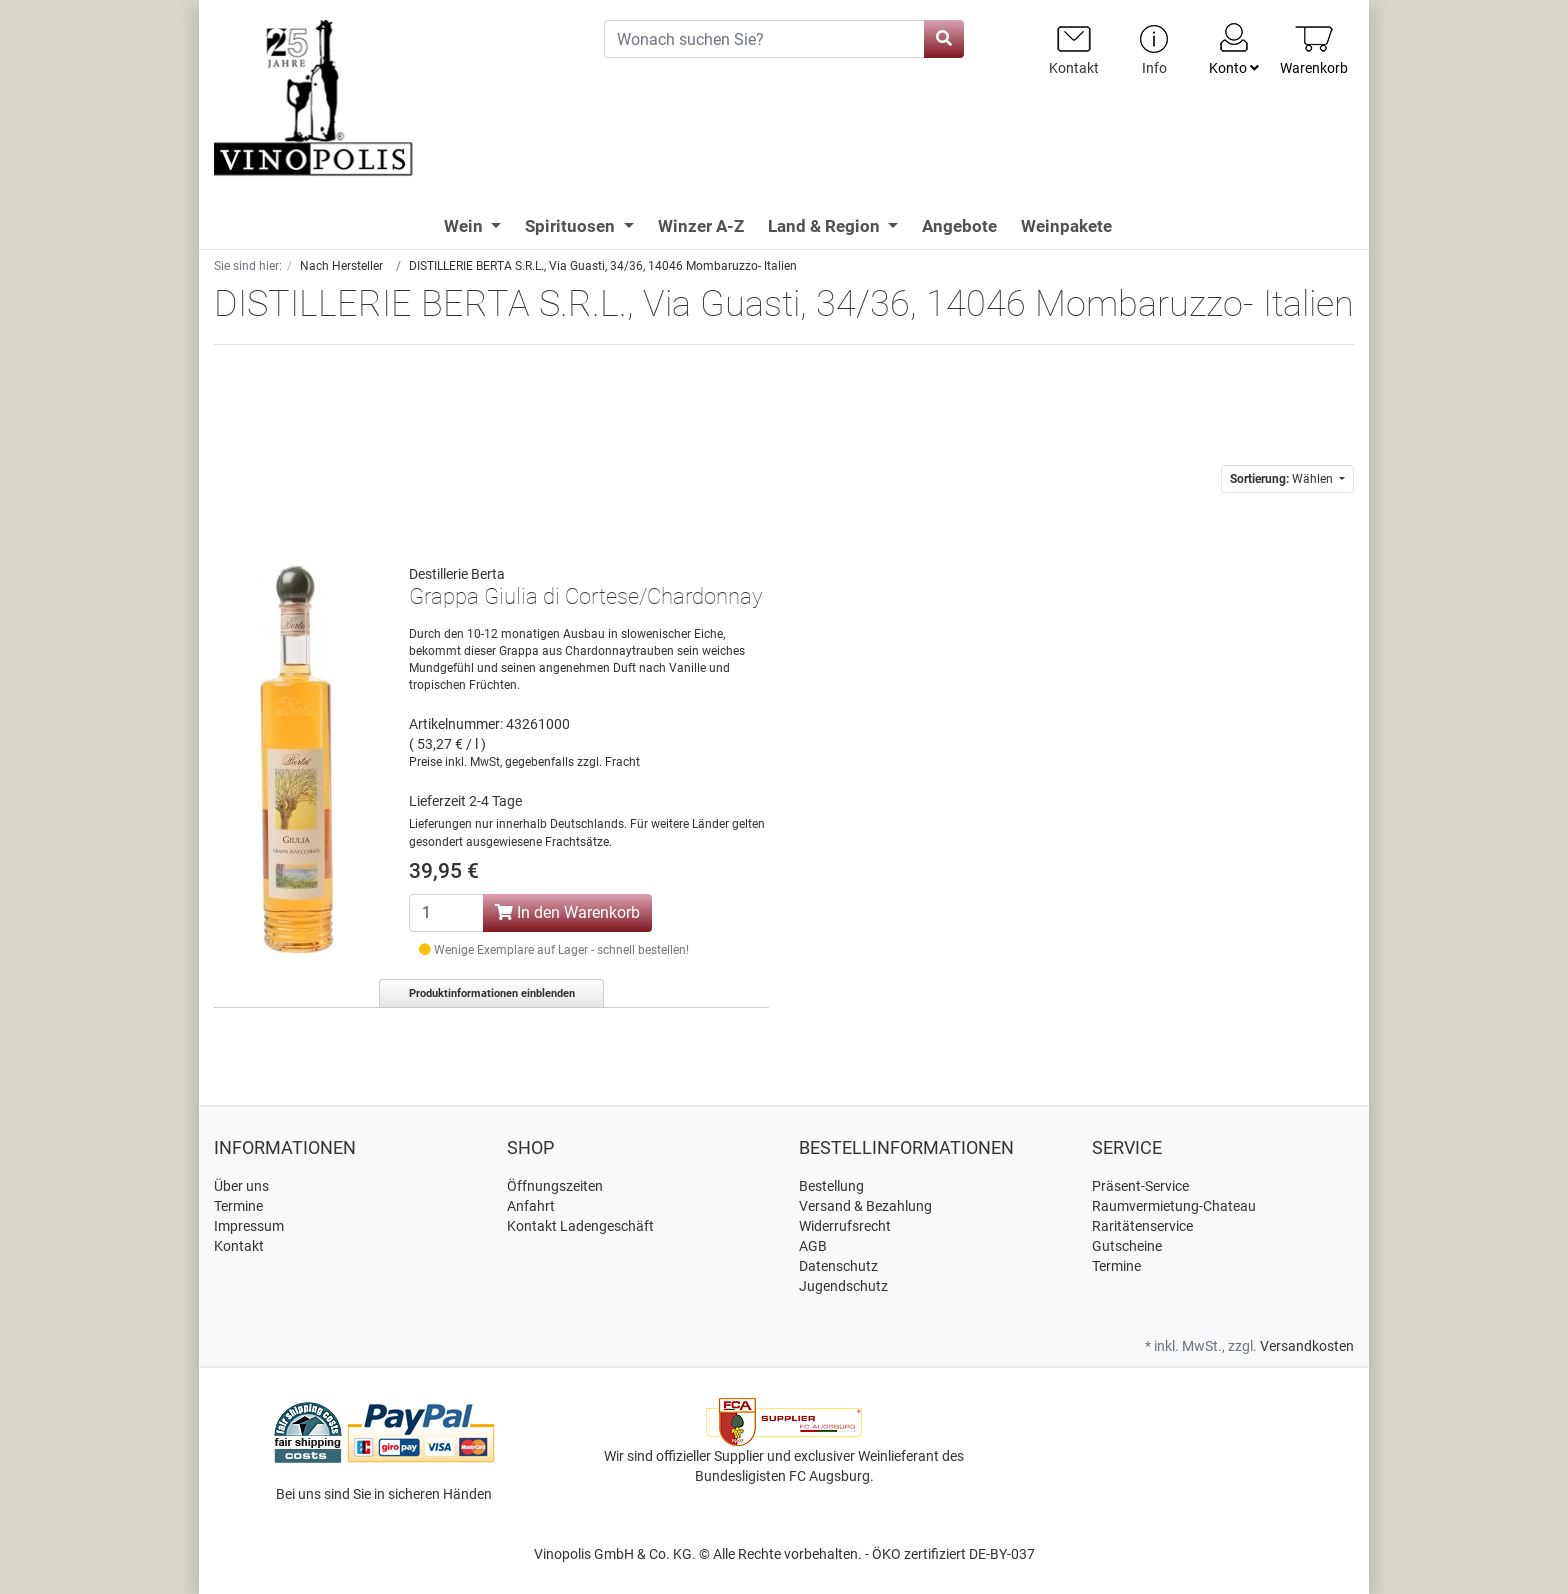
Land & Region (826, 226)
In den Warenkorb (567, 912)
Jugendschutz (843, 1286)
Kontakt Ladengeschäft (580, 1226)
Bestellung (831, 1186)
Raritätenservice (1142, 1226)
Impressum (249, 1226)
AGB (813, 1246)
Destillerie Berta (457, 574)
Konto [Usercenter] (1234, 48)
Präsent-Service (1140, 1186)
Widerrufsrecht (845, 1226)
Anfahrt (531, 1206)
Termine (238, 1206)
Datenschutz (838, 1266)
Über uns (241, 1186)
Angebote (959, 226)
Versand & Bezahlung (865, 1206)
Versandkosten (1307, 1346)
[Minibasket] (1314, 49)
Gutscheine (1127, 1246)
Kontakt (239, 1246)
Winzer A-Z (701, 226)
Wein (465, 226)
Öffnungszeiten (555, 1186)
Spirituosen (572, 226)
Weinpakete (1066, 226)
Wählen (1283, 479)
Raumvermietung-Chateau (1174, 1206)
